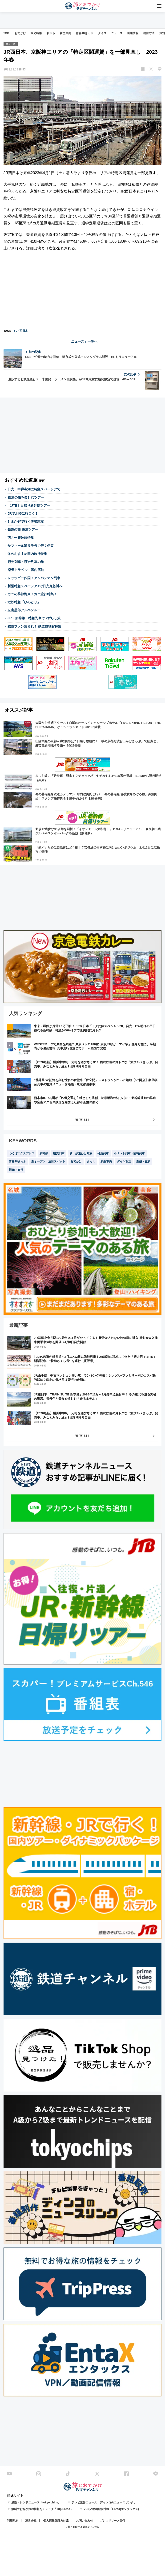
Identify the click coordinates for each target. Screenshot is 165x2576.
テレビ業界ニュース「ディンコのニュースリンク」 (104, 2502)
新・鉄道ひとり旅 (81, 1153)
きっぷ (91, 1161)
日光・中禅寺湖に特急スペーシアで (34, 489)
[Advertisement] (82, 289)
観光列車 (58, 1153)
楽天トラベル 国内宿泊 (26, 570)
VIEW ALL (82, 1119)
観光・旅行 (16, 1169)
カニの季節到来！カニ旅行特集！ (32, 594)
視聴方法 (148, 33)
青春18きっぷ (84, 33)
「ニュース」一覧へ (82, 341)
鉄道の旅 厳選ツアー (23, 529)
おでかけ (20, 33)
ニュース (116, 33)
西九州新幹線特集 (21, 538)
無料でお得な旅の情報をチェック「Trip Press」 (42, 2509)
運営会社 (30, 2520)
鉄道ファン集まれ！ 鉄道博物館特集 (34, 626)
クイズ (102, 33)
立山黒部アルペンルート (26, 610)
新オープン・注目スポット (48, 1161)
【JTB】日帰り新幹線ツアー (29, 505)
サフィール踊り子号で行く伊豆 (31, 546)
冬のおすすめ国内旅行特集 (27, 554)
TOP (6, 33)
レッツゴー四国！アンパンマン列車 (34, 578)
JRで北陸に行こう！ (23, 513)
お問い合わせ (84, 2520)
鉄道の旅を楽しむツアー (26, 497)
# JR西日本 (20, 330)
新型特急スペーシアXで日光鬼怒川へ (35, 586)
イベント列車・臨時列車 (129, 1153)
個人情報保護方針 (54, 2520)
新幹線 (44, 1153)
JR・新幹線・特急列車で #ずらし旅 (34, 618)
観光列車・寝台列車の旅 (26, 562)
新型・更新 (143, 1161)
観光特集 (36, 33)
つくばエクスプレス (21, 1153)
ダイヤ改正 (124, 1161)
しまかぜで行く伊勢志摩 (26, 521)
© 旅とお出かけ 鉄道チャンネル (82, 2527)
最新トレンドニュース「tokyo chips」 (36, 2502)
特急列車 (103, 1153)
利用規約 (12, 2520)
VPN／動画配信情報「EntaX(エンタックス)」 (113, 2509)
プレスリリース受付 (112, 2520)
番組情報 (132, 33)
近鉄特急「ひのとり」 (24, 602)
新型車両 (65, 33)
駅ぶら (51, 33)
